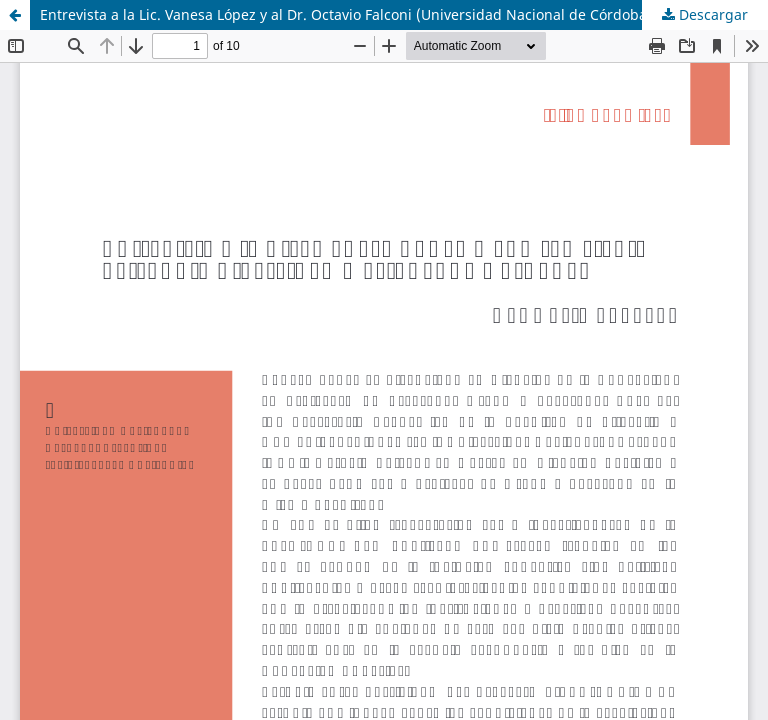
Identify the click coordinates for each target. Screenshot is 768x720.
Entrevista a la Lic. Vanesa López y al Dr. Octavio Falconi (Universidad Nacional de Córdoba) (346, 14)
